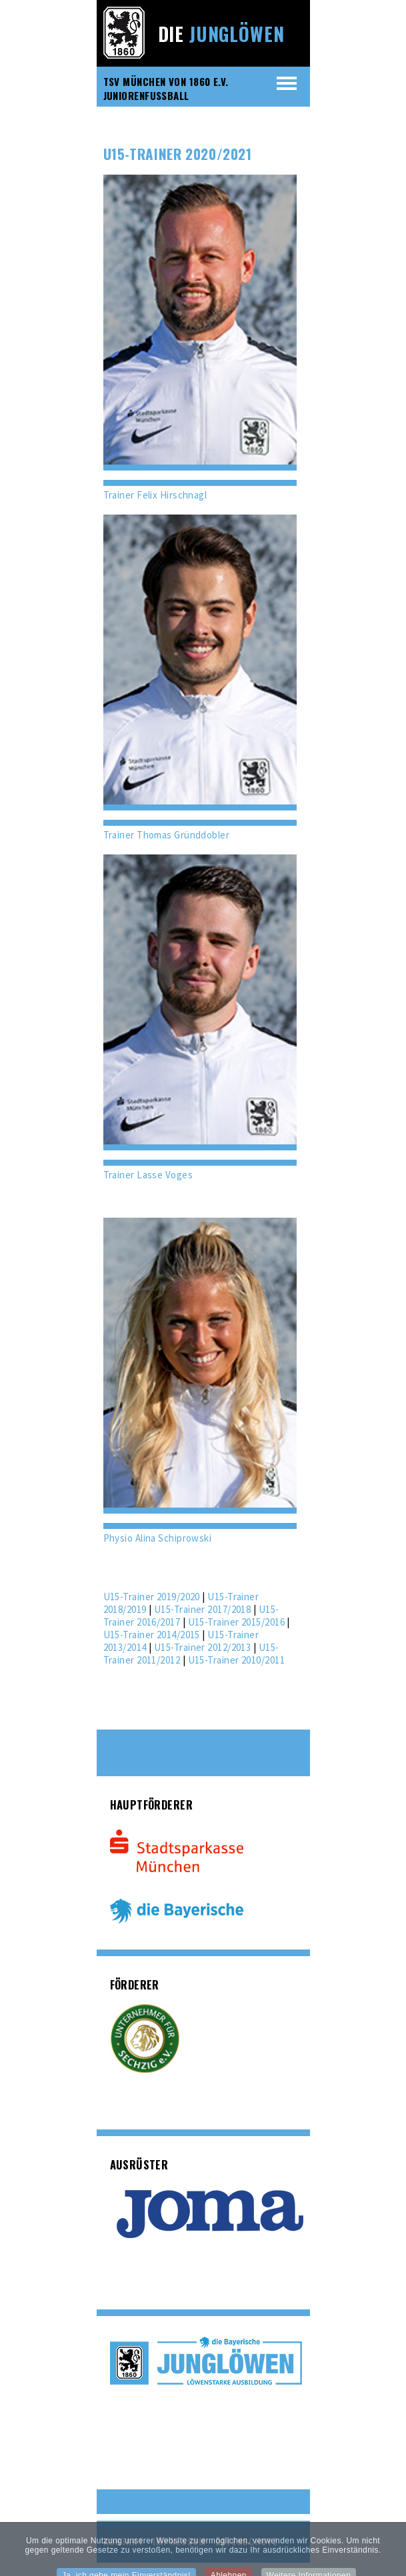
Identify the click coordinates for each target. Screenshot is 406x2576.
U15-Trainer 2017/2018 (202, 1609)
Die (221, 33)
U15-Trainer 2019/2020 (151, 1596)
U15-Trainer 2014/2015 (151, 1634)
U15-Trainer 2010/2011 (236, 1660)
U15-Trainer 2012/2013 (202, 1647)
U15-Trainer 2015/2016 (236, 1622)
